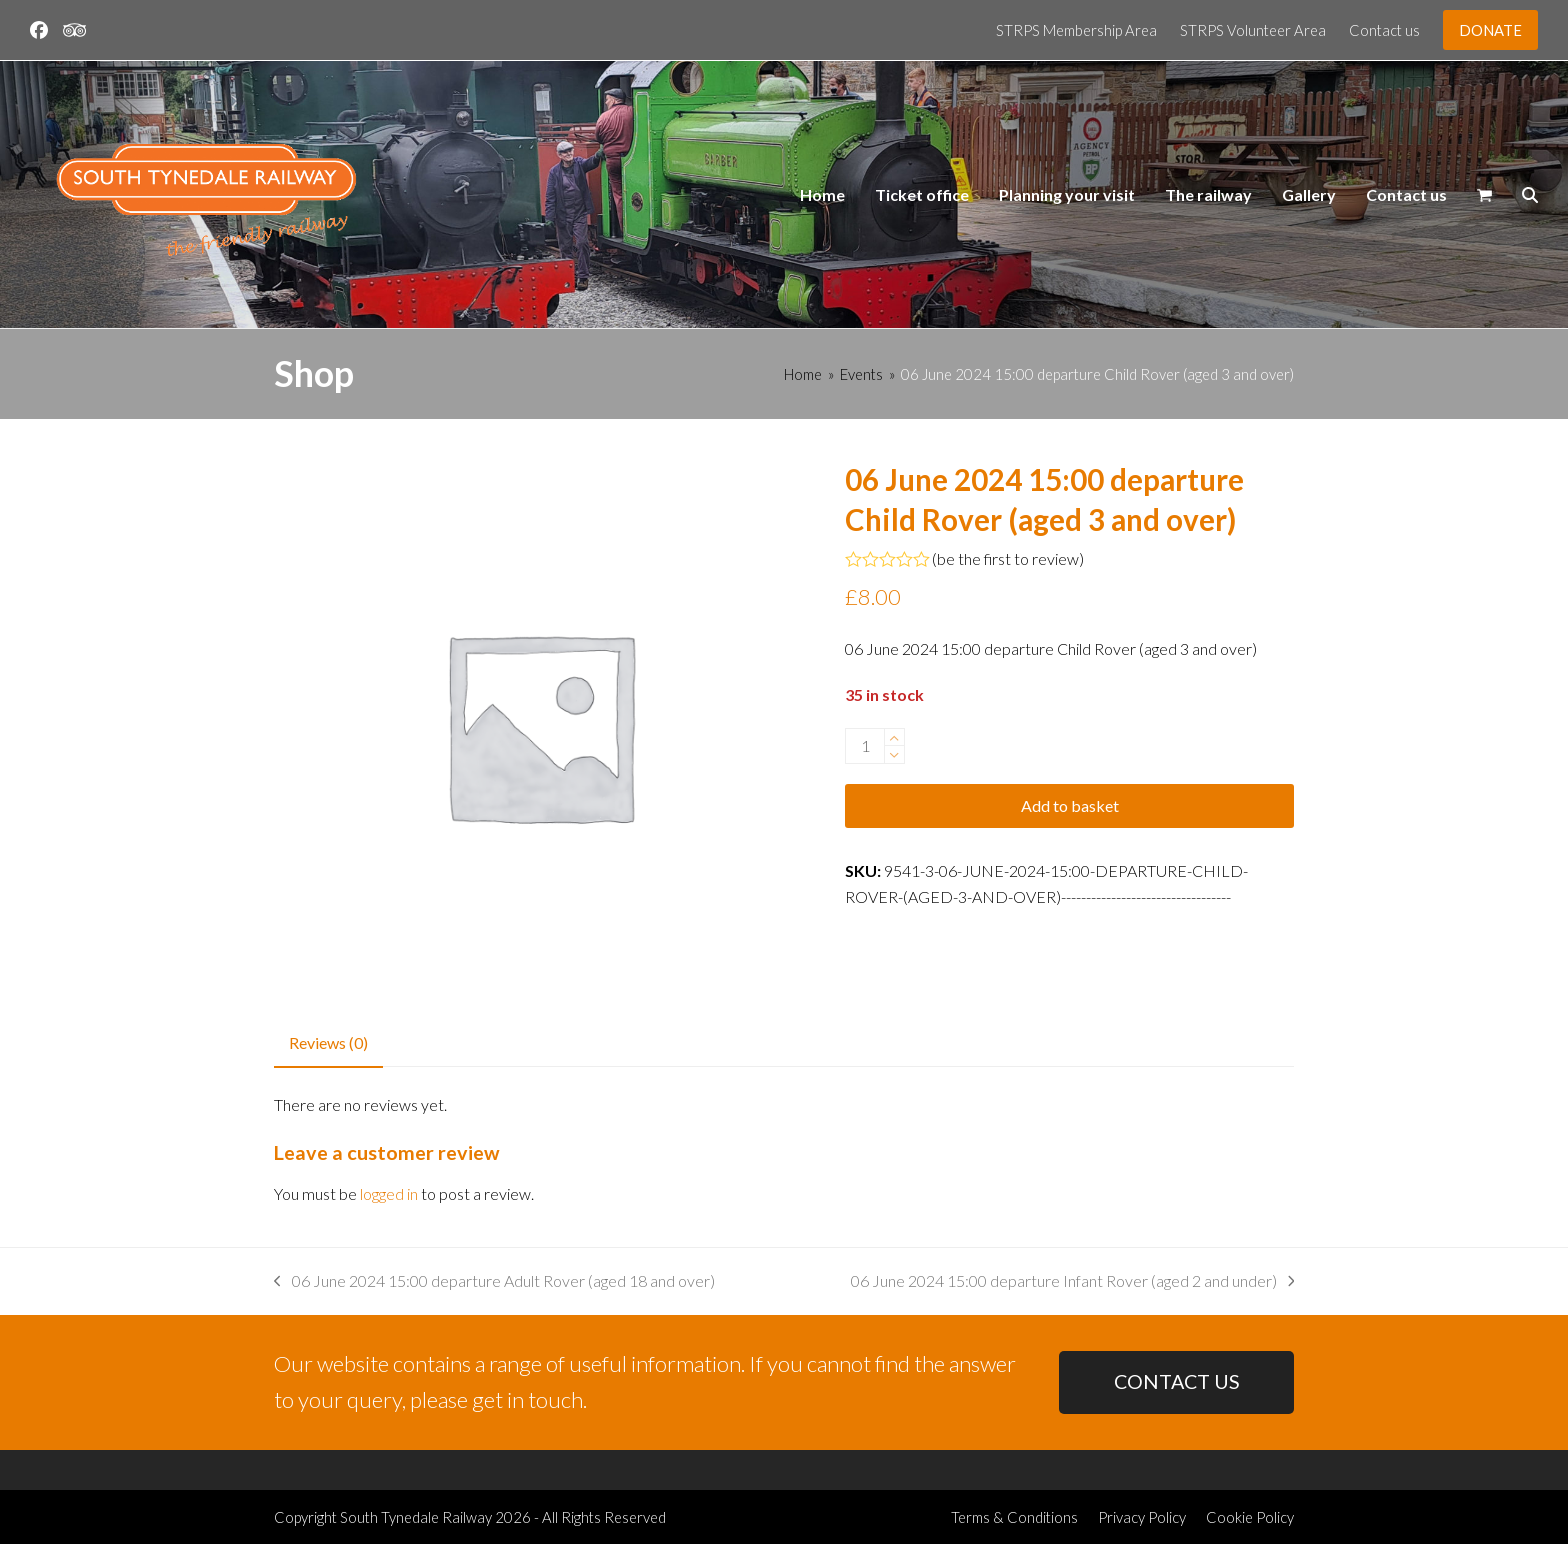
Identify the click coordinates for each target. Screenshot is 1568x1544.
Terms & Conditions (1014, 1517)
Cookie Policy (1250, 1517)
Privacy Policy (1142, 1517)
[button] (1484, 195)
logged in (389, 1193)
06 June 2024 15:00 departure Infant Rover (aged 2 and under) (1073, 1282)
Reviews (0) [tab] (328, 1042)
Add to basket (1070, 805)
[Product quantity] (865, 746)
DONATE (1490, 30)
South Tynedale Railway (416, 1517)
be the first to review (1008, 559)
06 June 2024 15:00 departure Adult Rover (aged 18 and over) (494, 1282)
